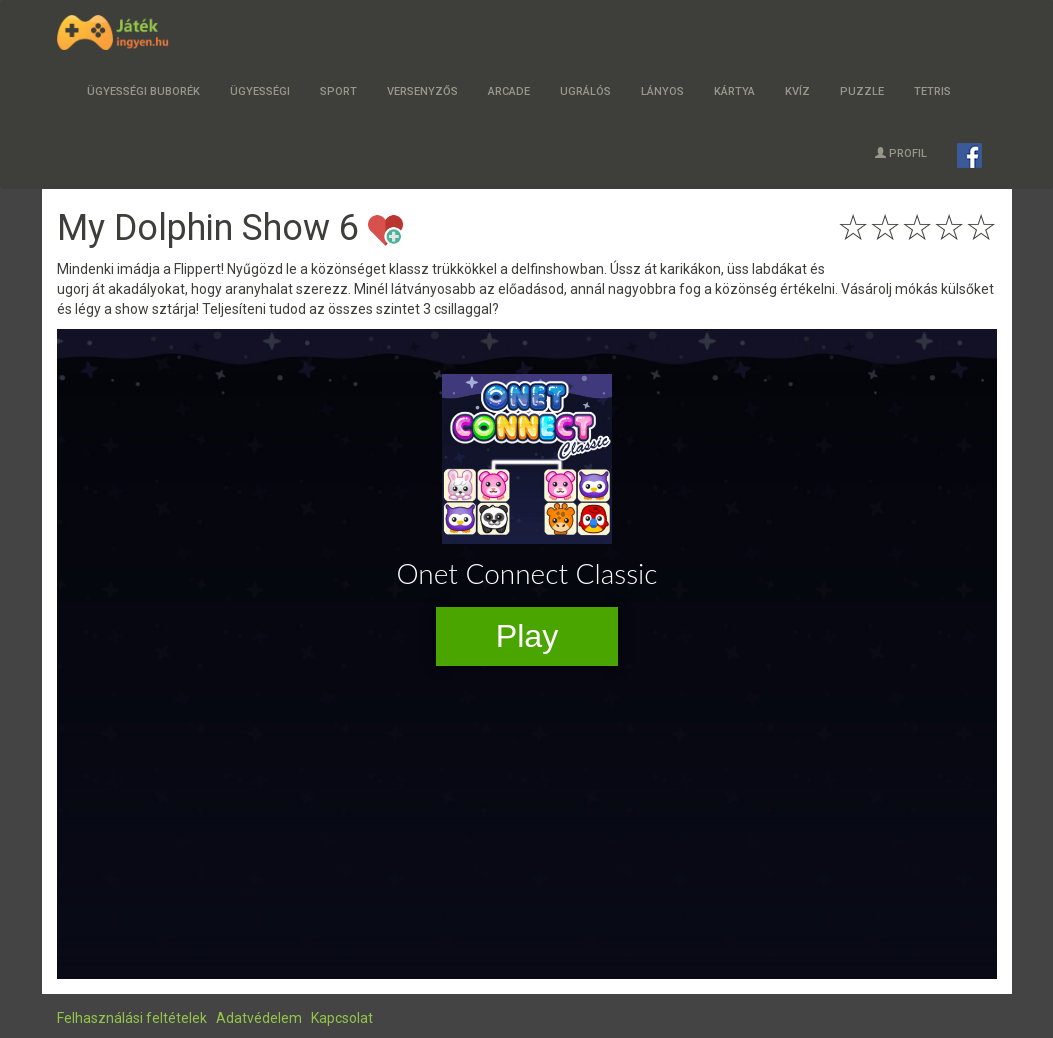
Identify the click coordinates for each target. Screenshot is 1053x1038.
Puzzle (862, 91)
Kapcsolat (342, 1018)
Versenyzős (422, 91)
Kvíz (797, 91)
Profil (901, 153)
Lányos (662, 91)
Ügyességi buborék (143, 91)
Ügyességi (260, 91)
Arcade (509, 91)
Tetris (932, 91)
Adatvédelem (259, 1018)
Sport (338, 91)
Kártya (734, 91)
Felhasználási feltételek (132, 1018)
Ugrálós (585, 91)
